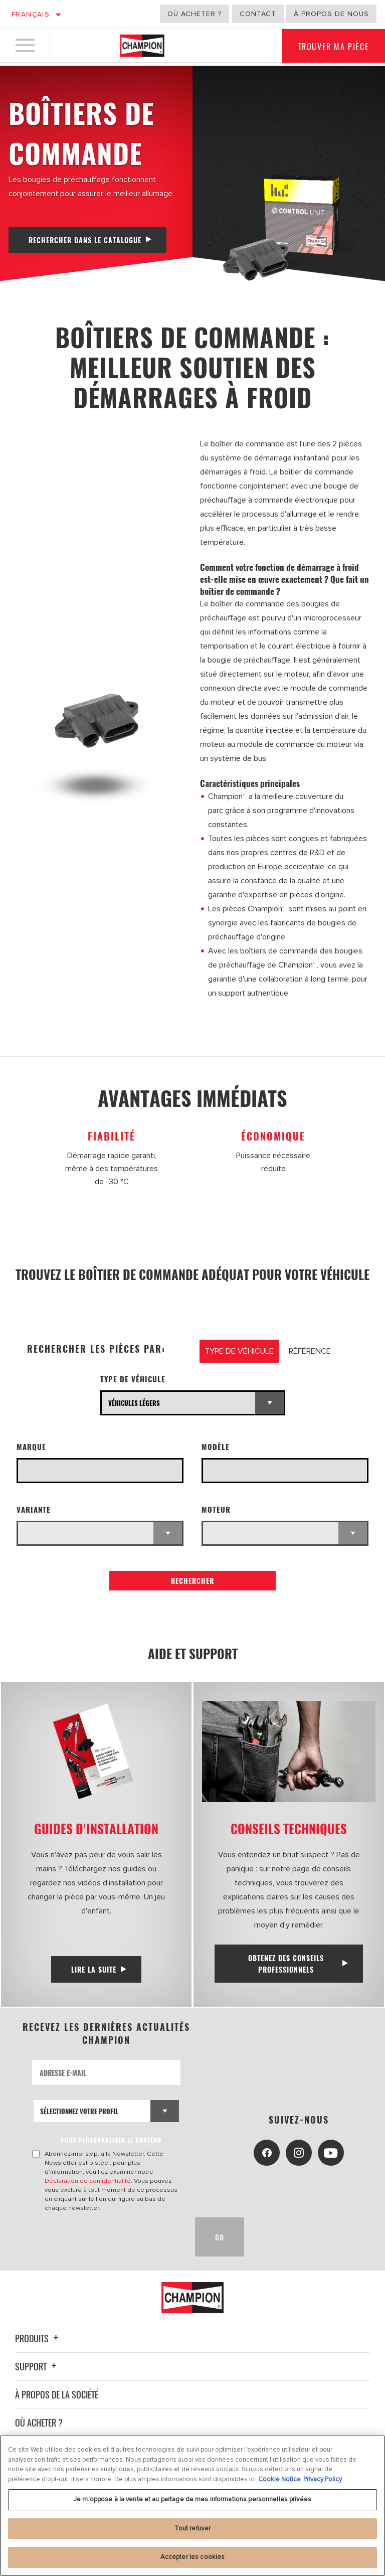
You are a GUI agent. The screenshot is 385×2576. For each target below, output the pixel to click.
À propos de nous (331, 14)
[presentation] (108, 2237)
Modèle (216, 1447)
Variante (34, 1509)
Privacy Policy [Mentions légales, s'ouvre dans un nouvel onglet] (322, 2479)
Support (37, 2366)
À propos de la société (56, 2394)
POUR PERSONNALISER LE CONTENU (112, 2140)
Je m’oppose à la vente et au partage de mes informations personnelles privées (192, 2499)
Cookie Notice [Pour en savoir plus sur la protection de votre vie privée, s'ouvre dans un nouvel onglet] (279, 2479)
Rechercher (192, 1580)
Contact (258, 14)
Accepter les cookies (192, 2557)
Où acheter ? (194, 14)
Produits (38, 2338)
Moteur (216, 1509)
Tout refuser (192, 2528)
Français (31, 14)
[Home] (142, 47)
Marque (31, 1447)
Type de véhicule (132, 1379)
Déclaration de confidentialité (88, 2181)
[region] (192, 2505)
